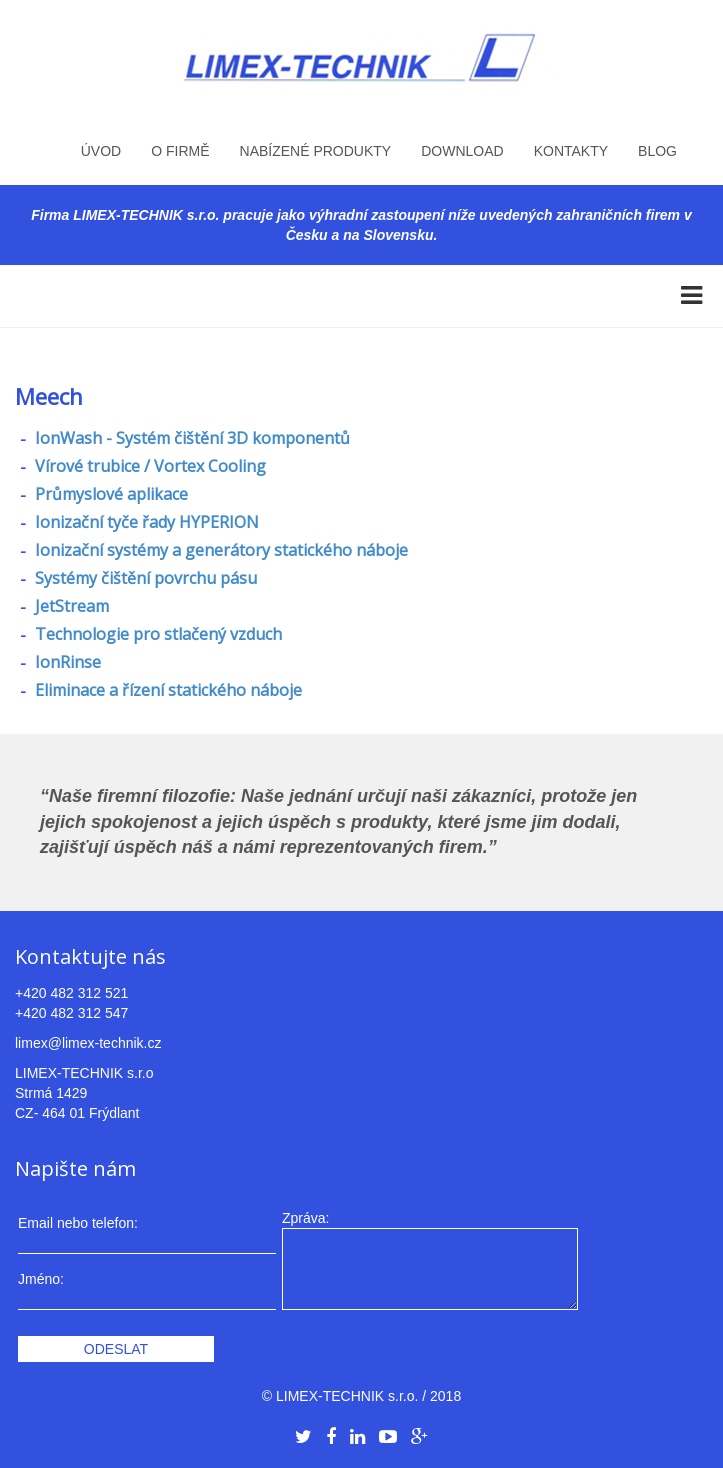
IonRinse (66, 662)
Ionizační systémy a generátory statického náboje (219, 550)
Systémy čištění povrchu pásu (144, 578)
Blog (657, 151)
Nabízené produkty (316, 151)
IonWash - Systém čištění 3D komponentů (190, 438)
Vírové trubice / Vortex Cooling (148, 466)
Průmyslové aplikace (109, 494)
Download (462, 151)
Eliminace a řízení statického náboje (166, 690)
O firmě (180, 151)
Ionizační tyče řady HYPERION (145, 522)
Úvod (101, 151)
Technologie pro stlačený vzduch (156, 634)
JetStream (70, 606)
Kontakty (571, 151)
